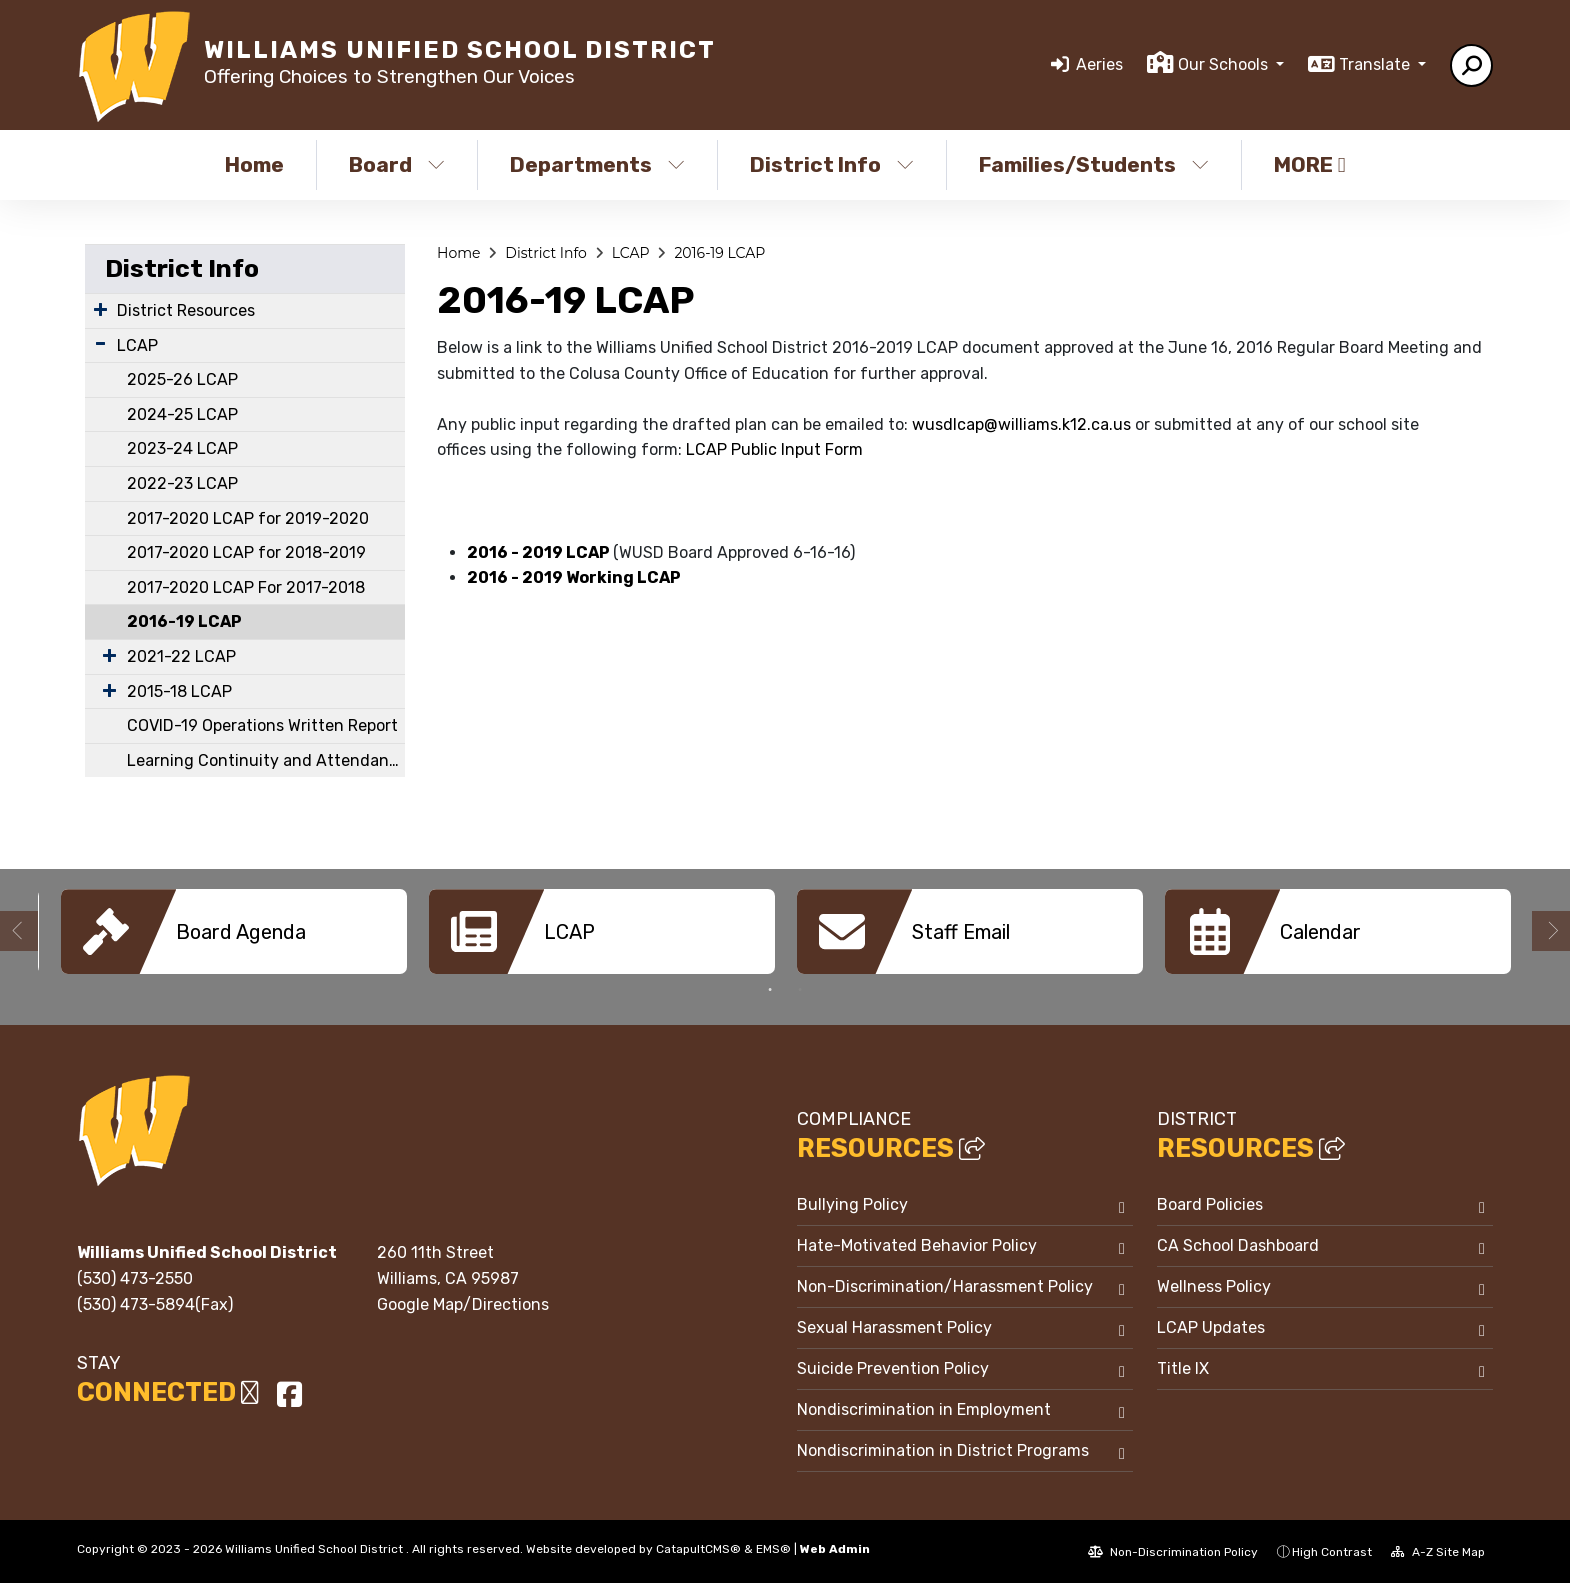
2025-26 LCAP (182, 379)
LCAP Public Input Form (774, 449)
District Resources (186, 310)
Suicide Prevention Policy (893, 1367)
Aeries (1099, 64)
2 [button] (800, 989)
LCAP (137, 345)
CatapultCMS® (698, 1548)
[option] (234, 931)
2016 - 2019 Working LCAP (574, 577)
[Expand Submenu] (100, 309)
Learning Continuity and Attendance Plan (266, 760)
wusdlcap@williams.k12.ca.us (1021, 424)
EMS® (773, 1548)
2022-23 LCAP (182, 483)
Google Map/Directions (463, 1303)
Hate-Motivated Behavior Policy (917, 1244)
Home (254, 164)
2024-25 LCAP (182, 414)
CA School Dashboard (1238, 1244)
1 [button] (770, 989)
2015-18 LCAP (179, 691)
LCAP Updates (1211, 1326)
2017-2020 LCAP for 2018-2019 (246, 552)
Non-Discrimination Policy (1173, 1551)
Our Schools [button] (1225, 64)
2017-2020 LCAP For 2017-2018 (246, 587)
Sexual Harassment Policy (894, 1326)
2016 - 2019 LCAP (540, 552)
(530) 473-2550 (135, 1277)
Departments (597, 164)
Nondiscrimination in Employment (924, 1408)
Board (397, 164)
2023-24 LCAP (182, 448)
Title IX (1183, 1367)
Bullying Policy (852, 1203)
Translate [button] (1376, 64)
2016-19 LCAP (184, 621)
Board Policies (1210, 1203)
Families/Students (1094, 164)
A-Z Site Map (1438, 1551)
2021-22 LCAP (181, 656)
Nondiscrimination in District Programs (943, 1449)
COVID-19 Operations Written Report (262, 725)
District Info (832, 164)
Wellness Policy (1214, 1285)
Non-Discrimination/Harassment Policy (945, 1285)
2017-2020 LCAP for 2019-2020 (248, 518)
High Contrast (1332, 1551)
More (1310, 164)
